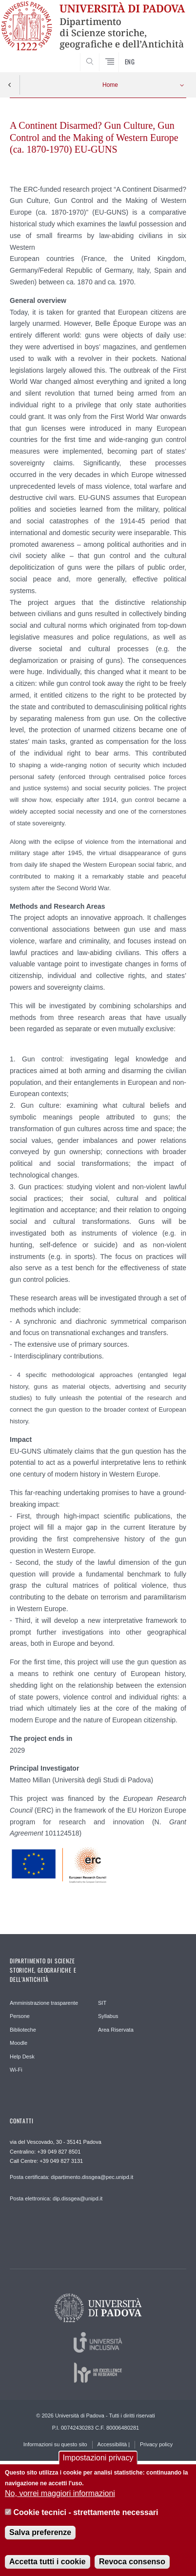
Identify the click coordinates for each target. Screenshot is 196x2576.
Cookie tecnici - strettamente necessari (86, 2518)
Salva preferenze (40, 2538)
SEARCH (169, 56)
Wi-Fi (16, 2070)
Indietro (10, 85)
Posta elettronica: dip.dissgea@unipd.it (56, 2198)
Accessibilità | (114, 2444)
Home (110, 84)
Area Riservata (116, 2030)
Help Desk (22, 2056)
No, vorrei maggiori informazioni (60, 2499)
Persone (20, 2016)
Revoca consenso (132, 2567)
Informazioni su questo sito (55, 2444)
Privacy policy (156, 2444)
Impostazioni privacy (98, 2463)
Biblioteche (23, 2030)
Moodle (18, 2043)
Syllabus (108, 2016)
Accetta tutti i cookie (47, 2567)
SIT (102, 2003)
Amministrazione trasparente (44, 2003)
